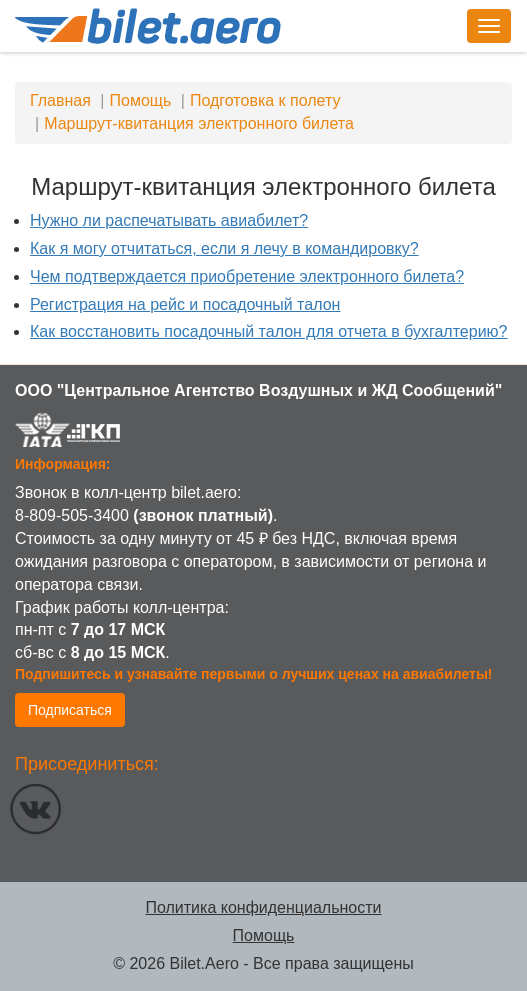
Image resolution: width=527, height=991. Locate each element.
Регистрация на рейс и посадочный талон (185, 304)
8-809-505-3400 (72, 515)
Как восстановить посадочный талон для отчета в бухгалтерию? (268, 331)
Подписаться (70, 710)
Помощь (264, 935)
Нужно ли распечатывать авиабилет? (169, 220)
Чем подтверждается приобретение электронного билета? (247, 276)
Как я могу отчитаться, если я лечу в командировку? (224, 248)
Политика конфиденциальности (263, 907)
